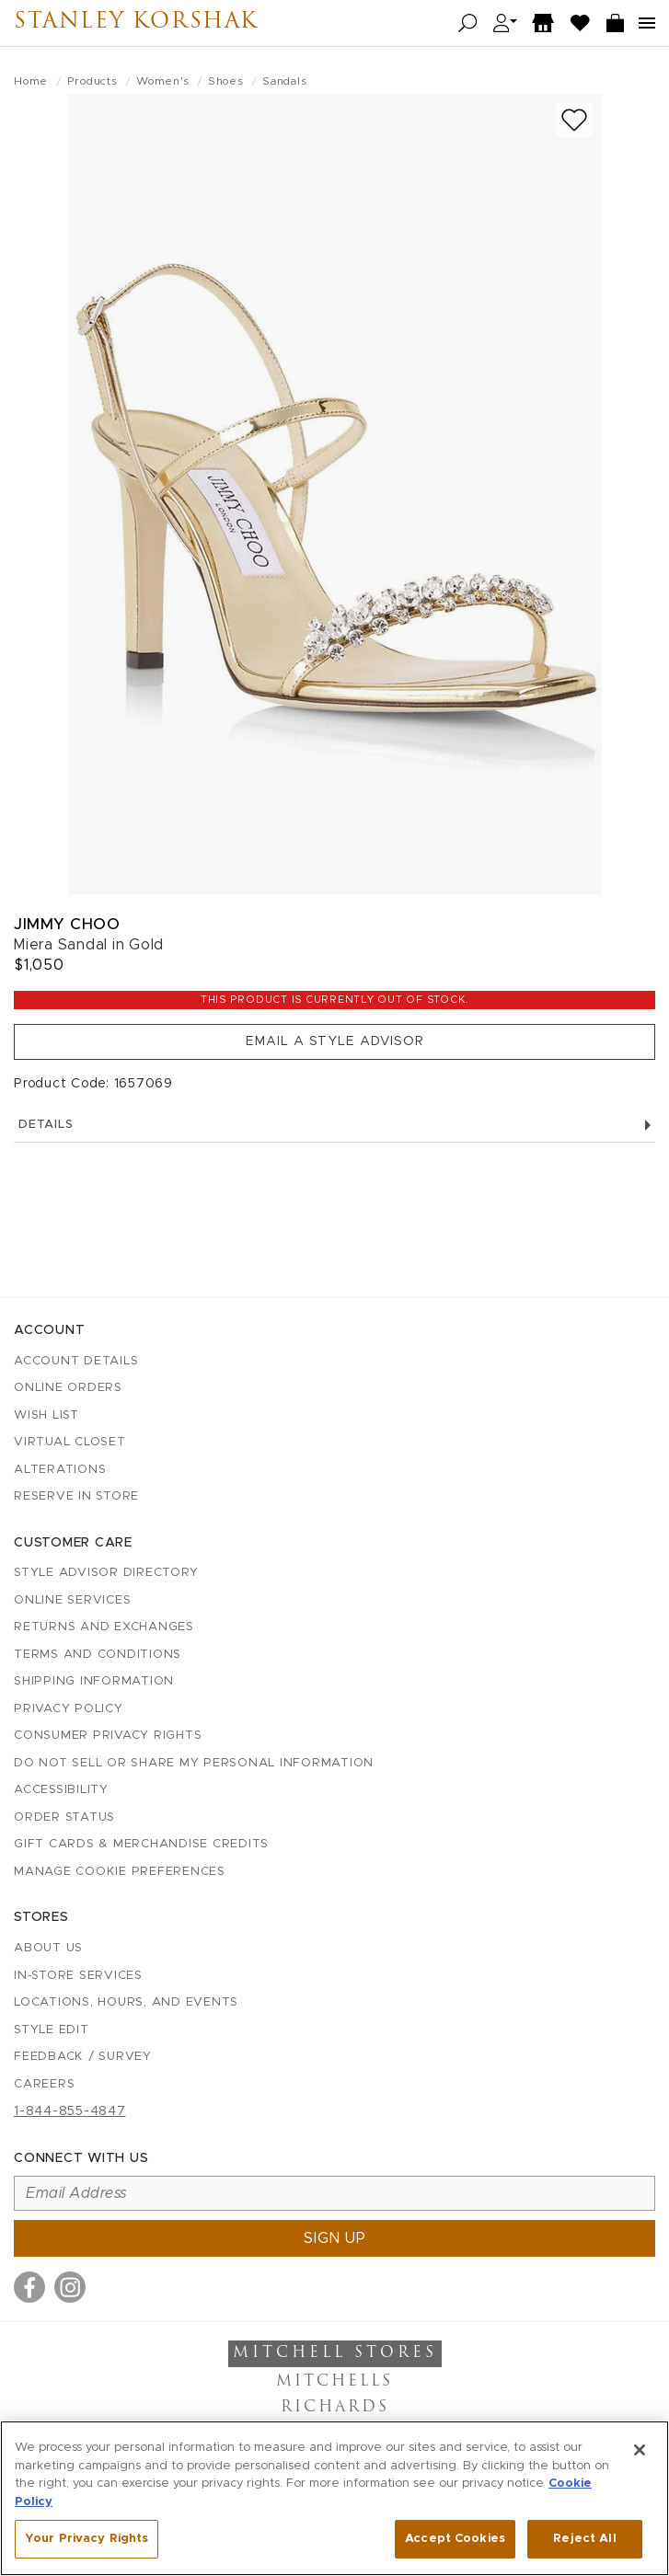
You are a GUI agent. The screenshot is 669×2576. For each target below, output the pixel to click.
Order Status (64, 1817)
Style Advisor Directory (106, 1573)
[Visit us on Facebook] (29, 2287)
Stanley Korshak (145, 23)
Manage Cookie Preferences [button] (119, 1872)
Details (334, 1125)
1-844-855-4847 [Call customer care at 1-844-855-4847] (70, 2111)
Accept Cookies (455, 2539)
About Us (48, 1948)
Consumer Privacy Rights (108, 1736)
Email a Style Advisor (335, 1041)
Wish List (46, 1415)
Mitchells (334, 2382)
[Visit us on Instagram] (70, 2287)
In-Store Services (78, 1976)
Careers (44, 2084)
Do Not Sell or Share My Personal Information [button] (194, 1763)
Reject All (584, 2539)
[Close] (639, 2450)
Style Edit (51, 2030)
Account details (76, 1361)
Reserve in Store (76, 1496)
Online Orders (68, 1388)
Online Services (72, 1600)
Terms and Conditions (97, 1655)
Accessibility (61, 1790)
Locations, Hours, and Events (126, 2002)
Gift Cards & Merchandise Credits (141, 1844)
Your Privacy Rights (86, 2539)
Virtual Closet (70, 1442)
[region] (334, 2498)
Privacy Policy (68, 1709)
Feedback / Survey (83, 2057)
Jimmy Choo (67, 924)
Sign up (335, 2238)
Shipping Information (94, 1681)
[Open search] (468, 23)
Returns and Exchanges (104, 1627)
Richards (335, 2407)
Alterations (60, 1470)
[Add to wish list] (574, 120)
